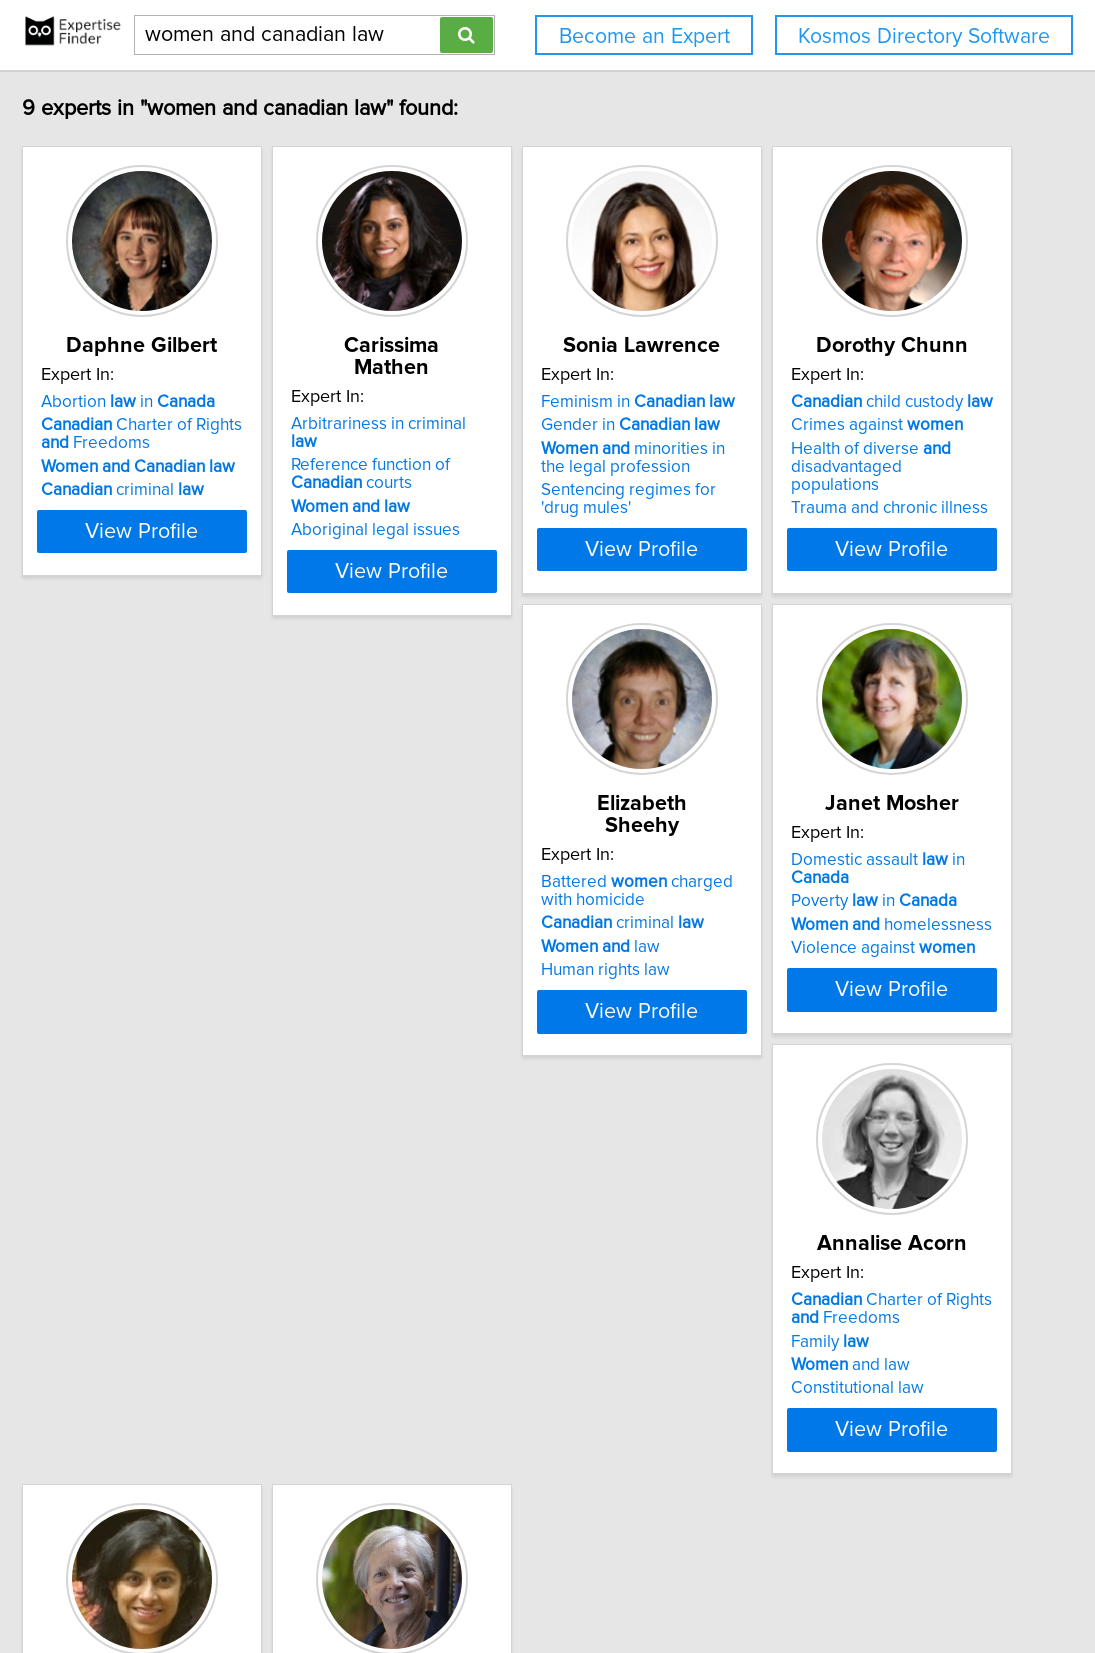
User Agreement (776, 1580)
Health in (496, 1341)
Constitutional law (183, 1406)
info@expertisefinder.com (522, 1580)
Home (635, 1580)
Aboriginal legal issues (501, 490)
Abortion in (204, 402)
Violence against (809, 930)
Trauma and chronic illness (215, 948)
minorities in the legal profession (823, 458)
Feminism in (814, 402)
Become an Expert (644, 36)
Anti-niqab (770, 1318)
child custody (218, 860)
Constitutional (783, 1341)
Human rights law (481, 948)
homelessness (817, 907)
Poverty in (800, 883)
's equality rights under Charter (829, 1374)
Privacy (689, 1580)
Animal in (497, 1318)
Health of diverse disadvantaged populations (218, 916)
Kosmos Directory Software (924, 36)
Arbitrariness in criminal (519, 402)
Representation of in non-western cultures (540, 1374)
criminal (198, 490)
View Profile (242, 549)
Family (156, 1359)
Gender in (806, 425)
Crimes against (203, 883)
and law (176, 1383)
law (476, 925)
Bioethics (451, 1406)
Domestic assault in (835, 860)
